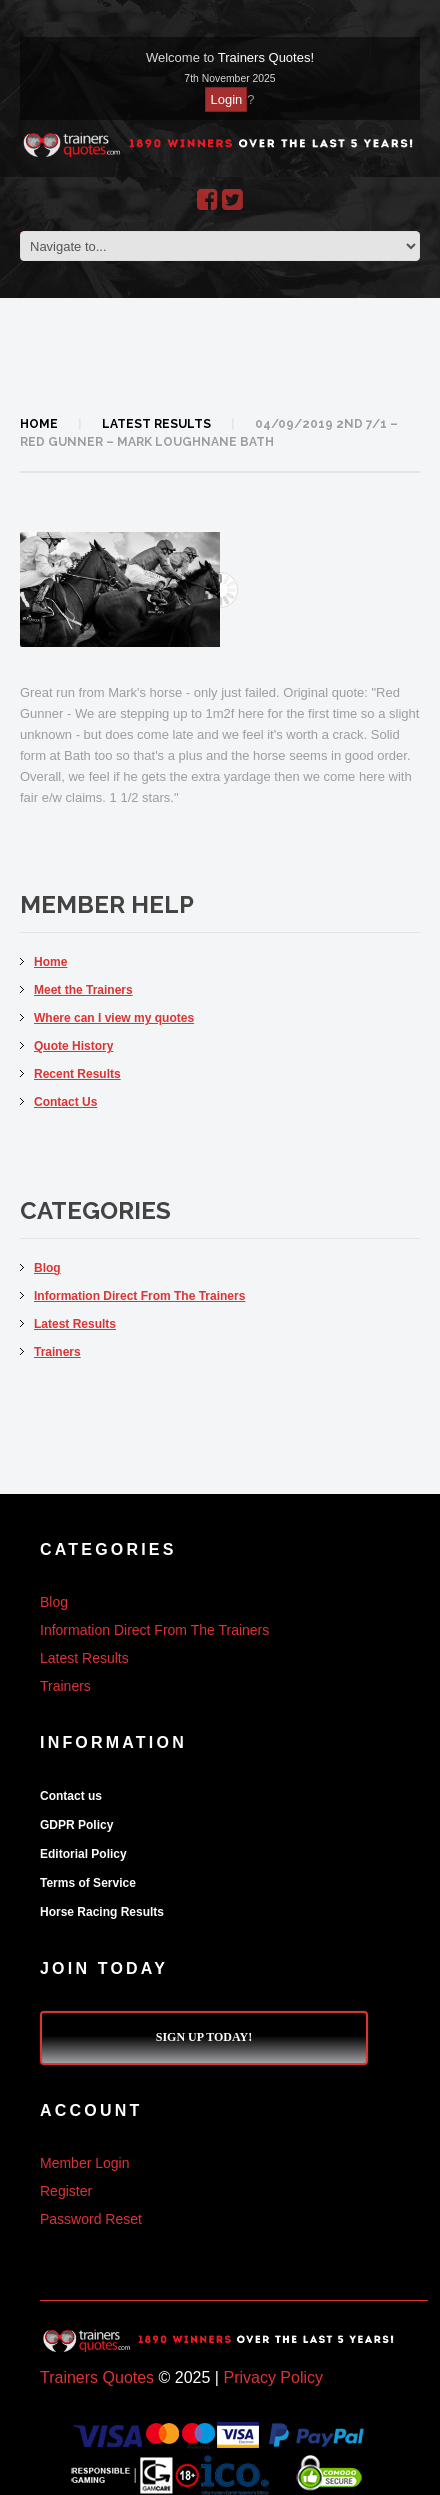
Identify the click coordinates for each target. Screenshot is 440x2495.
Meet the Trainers (83, 990)
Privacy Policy (273, 2377)
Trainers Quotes (97, 2377)
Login (226, 99)
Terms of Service (88, 1883)
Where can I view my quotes (114, 1018)
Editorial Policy (83, 1854)
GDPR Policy (76, 1825)
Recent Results (77, 1074)
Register (66, 2191)
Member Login (85, 2163)
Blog (47, 1268)
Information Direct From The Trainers (139, 1296)
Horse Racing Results (102, 1912)
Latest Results (156, 424)
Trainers (57, 1352)
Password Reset (91, 2219)
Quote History (73, 1046)
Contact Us (65, 1102)
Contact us (71, 1796)
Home (39, 424)
